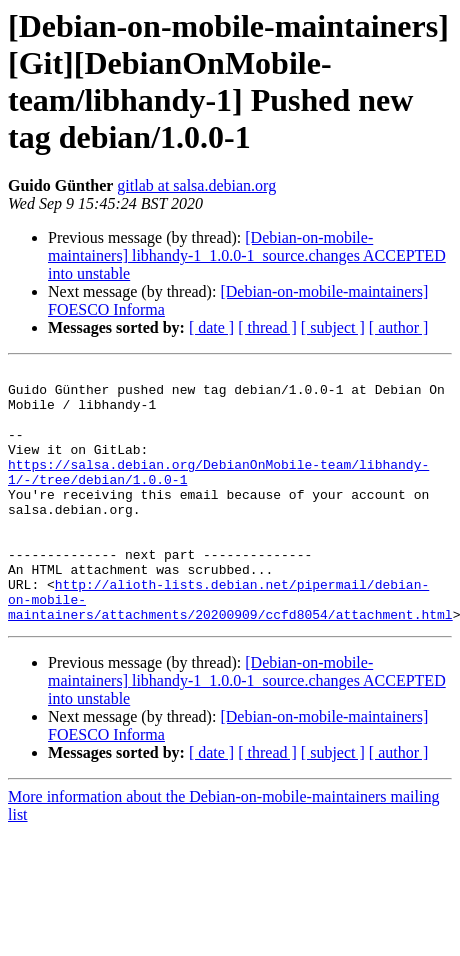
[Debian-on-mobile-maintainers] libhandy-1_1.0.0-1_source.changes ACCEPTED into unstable (247, 255)
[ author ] (399, 327)
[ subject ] (333, 327)
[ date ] (211, 327)
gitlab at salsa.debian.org (196, 185)
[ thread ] (267, 327)
